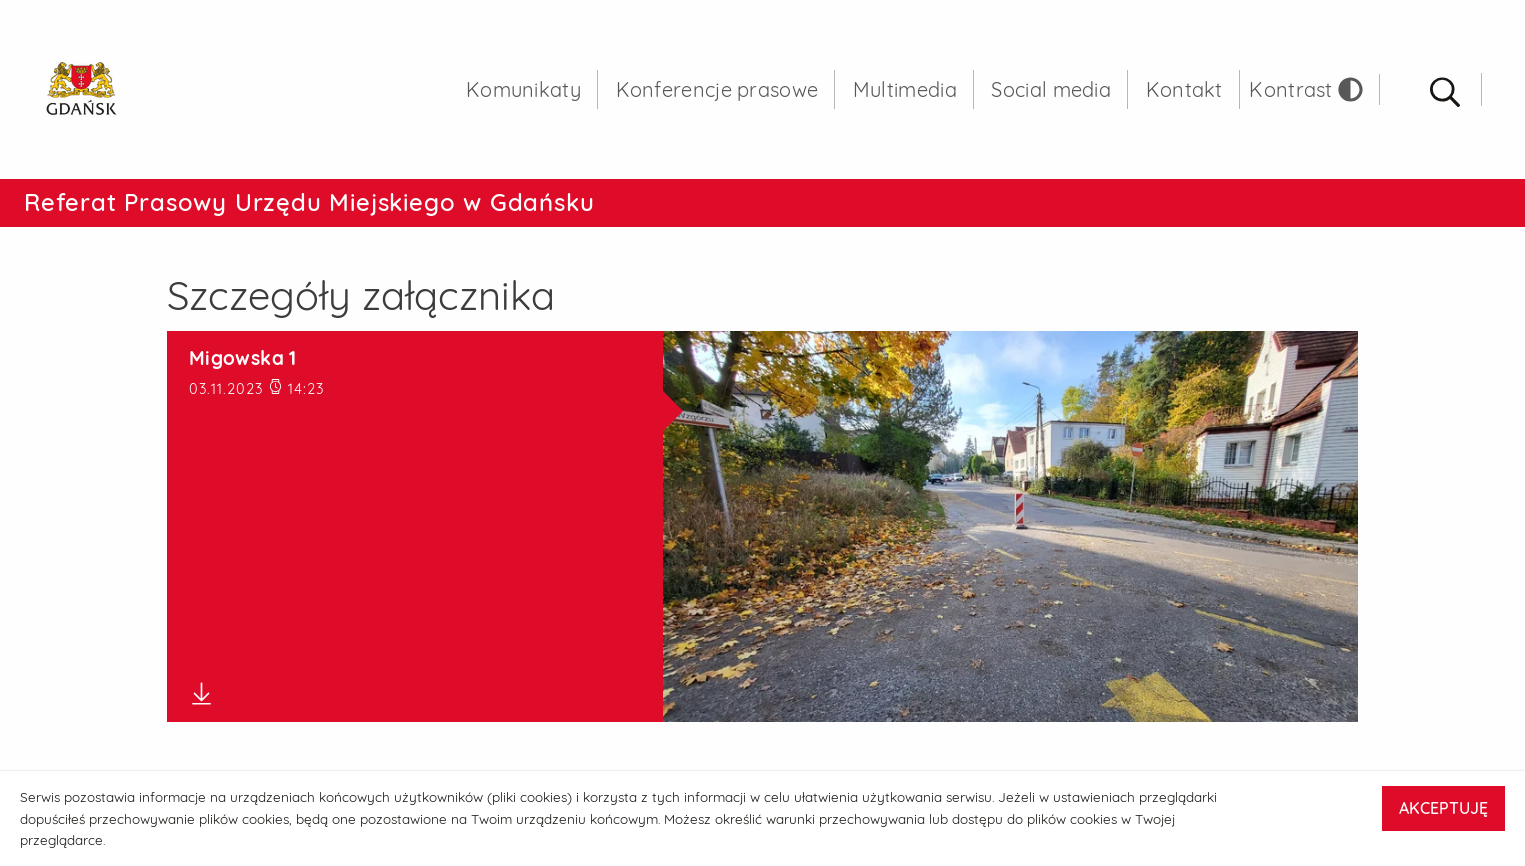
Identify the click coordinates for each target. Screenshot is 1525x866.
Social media (1051, 89)
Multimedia (905, 89)
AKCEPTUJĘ (1443, 808)
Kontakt (1184, 89)
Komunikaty (523, 89)
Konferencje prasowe (717, 89)
